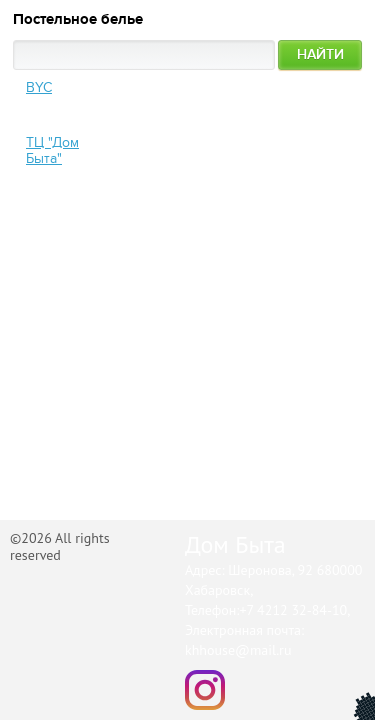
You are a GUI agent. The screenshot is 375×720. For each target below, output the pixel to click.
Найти (320, 54)
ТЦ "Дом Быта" (52, 150)
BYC (39, 87)
